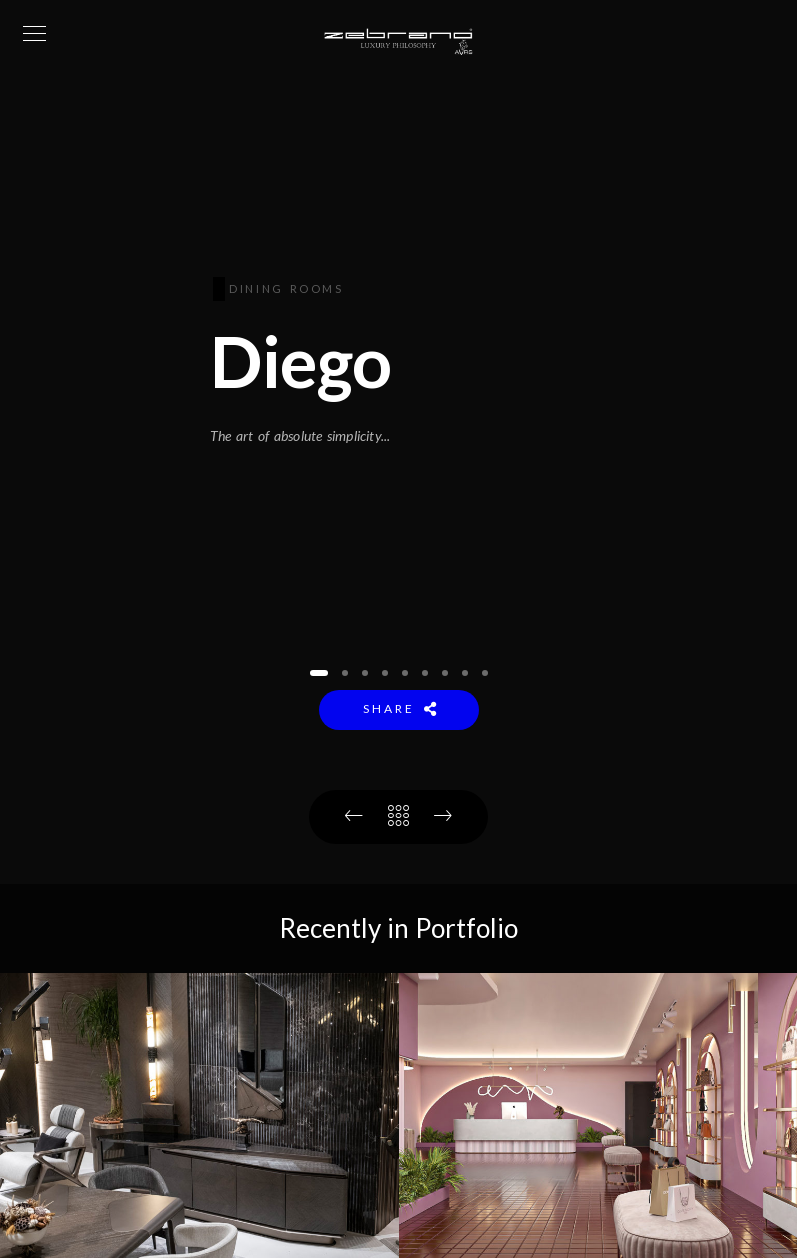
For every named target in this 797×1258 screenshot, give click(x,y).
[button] (319, 673)
